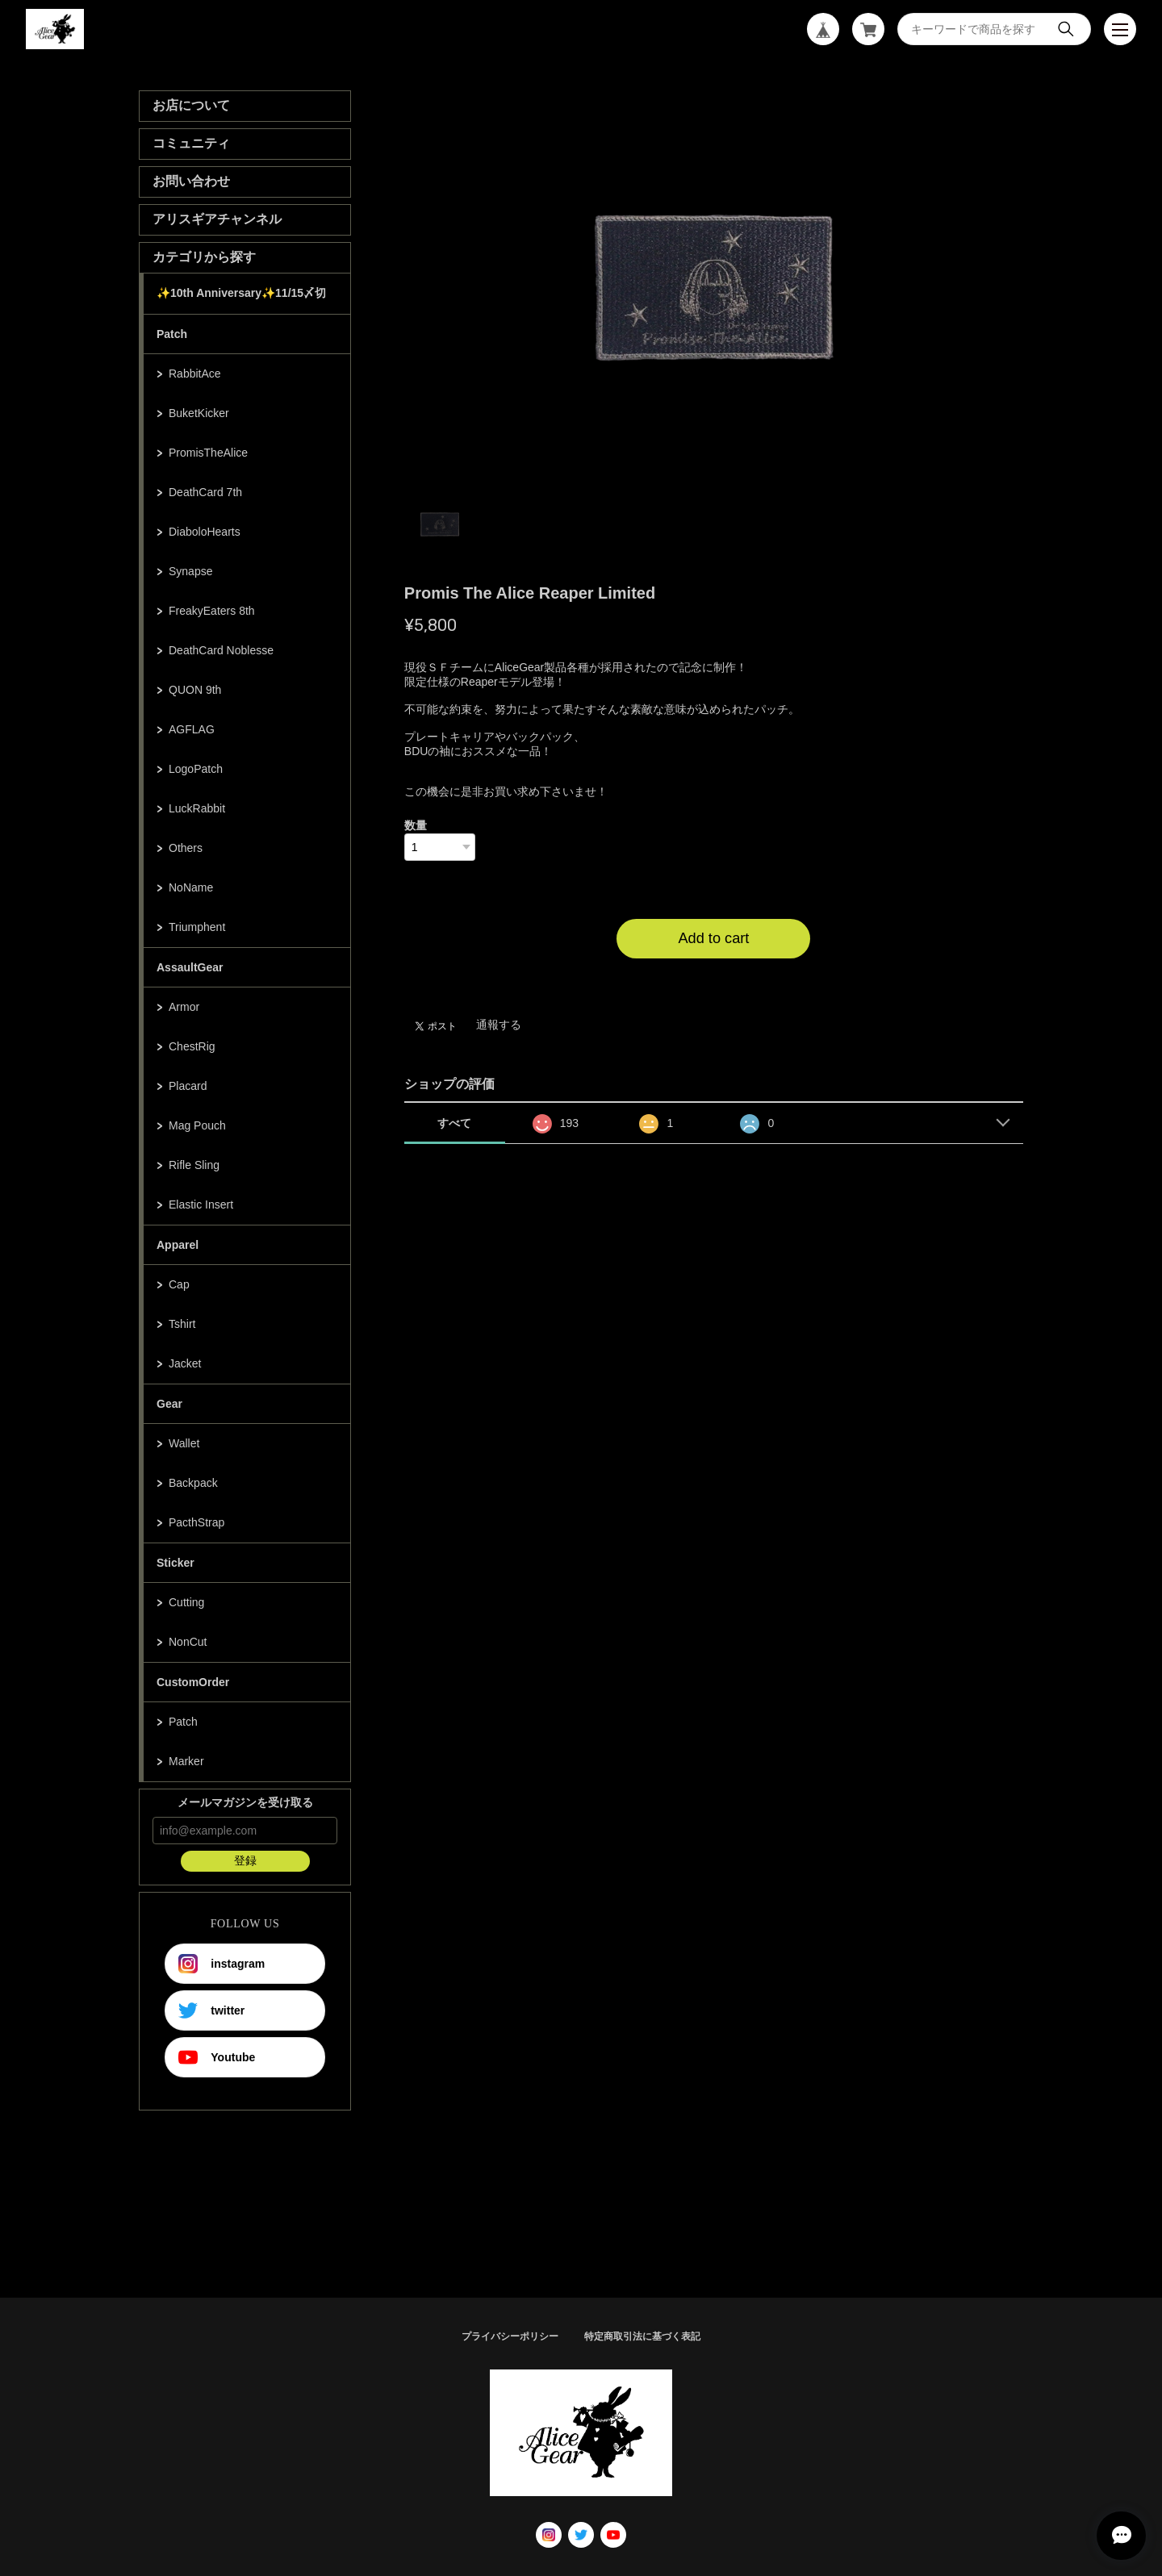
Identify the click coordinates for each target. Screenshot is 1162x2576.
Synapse (190, 571)
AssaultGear (190, 967)
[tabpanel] (714, 287)
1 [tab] (440, 524)
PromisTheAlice (208, 452)
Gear (169, 1403)
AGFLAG (192, 729)
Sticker (175, 1562)
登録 (245, 1860)
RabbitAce (195, 373)
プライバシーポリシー (510, 2336)
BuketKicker (199, 413)
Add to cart (713, 938)
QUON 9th (195, 689)
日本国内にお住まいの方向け (713, 977)
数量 (415, 825)
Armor (184, 1006)
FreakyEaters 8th (212, 610)
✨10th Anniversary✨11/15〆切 (241, 292)
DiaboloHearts (204, 531)
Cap (179, 1284)
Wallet (184, 1443)
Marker (186, 1761)
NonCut (188, 1641)
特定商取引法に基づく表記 (642, 2336)
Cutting (186, 1602)
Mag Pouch (197, 1125)
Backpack (193, 1482)
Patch (172, 334)
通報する (498, 1024)
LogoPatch (196, 768)
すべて (454, 1123)
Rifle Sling (194, 1165)
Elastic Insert (201, 1204)
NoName (191, 887)
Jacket (185, 1363)
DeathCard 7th (205, 492)
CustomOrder (193, 1682)
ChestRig (192, 1046)
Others (186, 847)
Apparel (178, 1244)
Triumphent (197, 927)
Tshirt (182, 1323)
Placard (188, 1085)
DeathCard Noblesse (221, 650)
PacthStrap (196, 1522)
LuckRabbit (197, 808)
